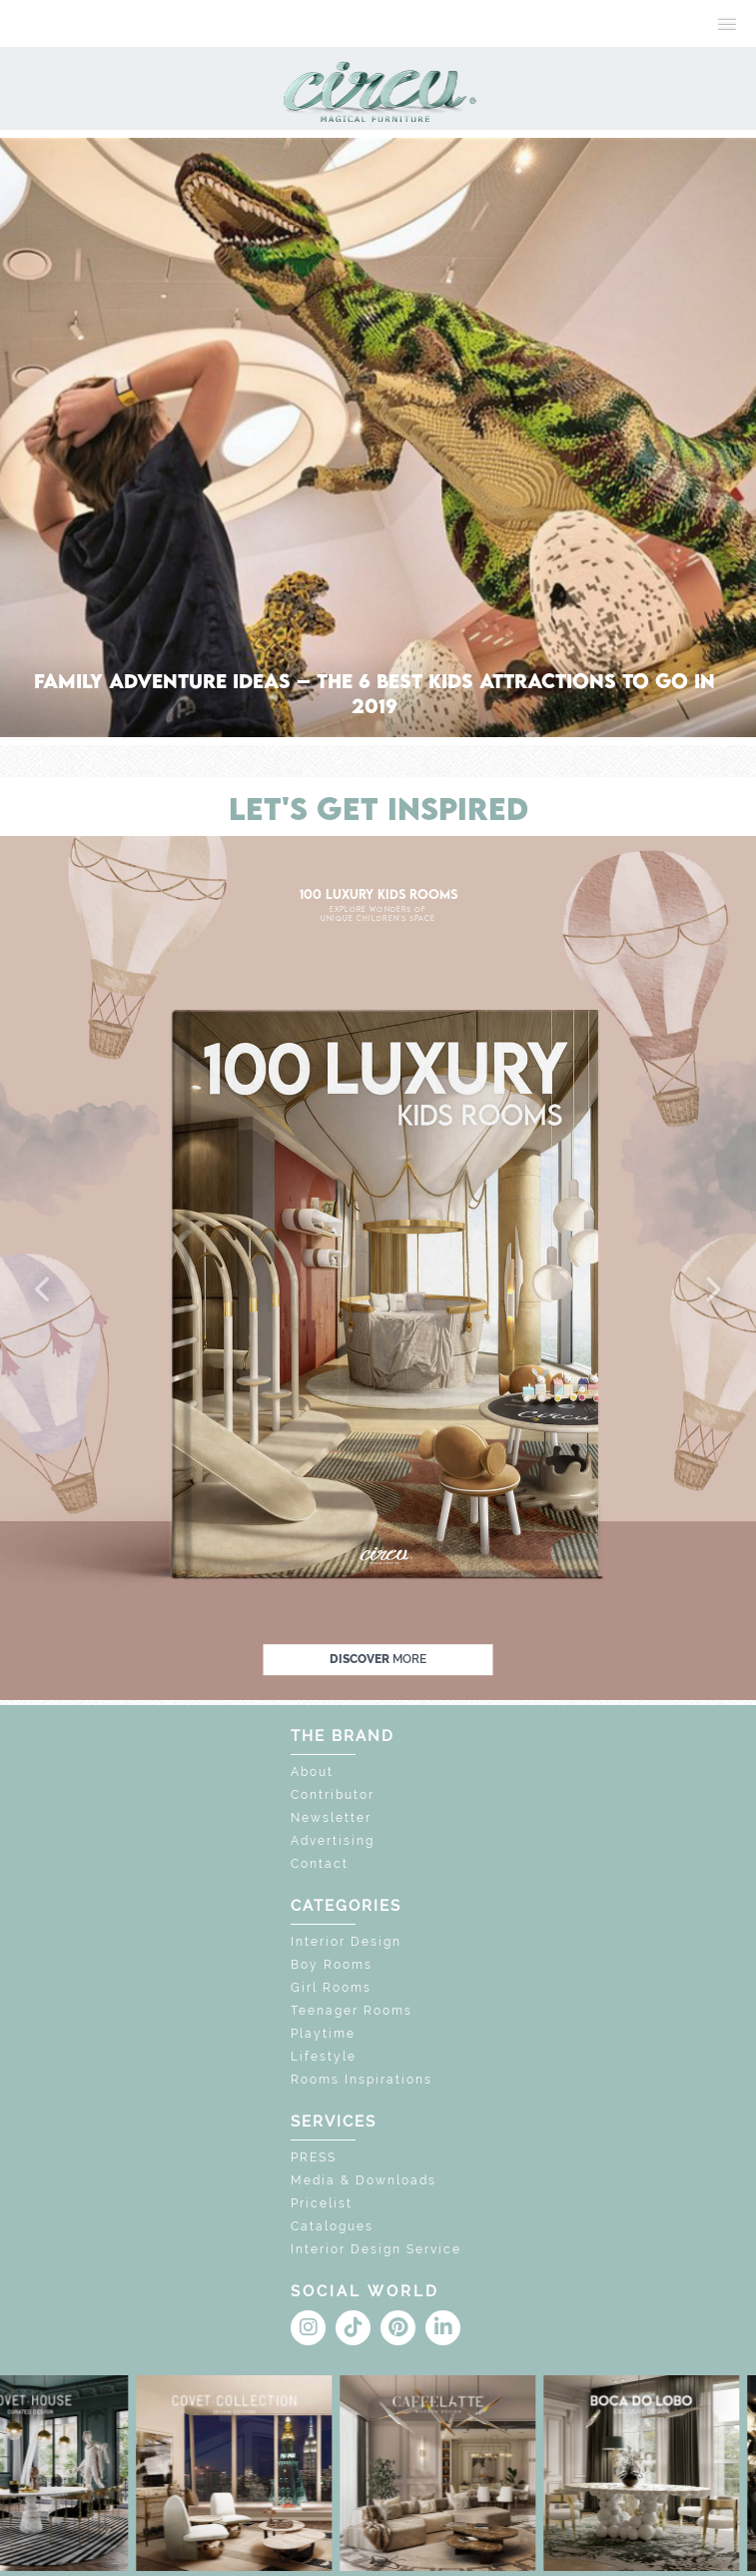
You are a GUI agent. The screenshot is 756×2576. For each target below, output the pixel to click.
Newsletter (331, 1818)
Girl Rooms (331, 1988)
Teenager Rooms (351, 2011)
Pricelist (322, 2203)
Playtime (323, 2034)
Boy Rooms (332, 1965)
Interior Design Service (376, 2249)
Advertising (333, 1841)
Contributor (333, 1795)
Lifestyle (324, 2057)
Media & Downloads (363, 2180)
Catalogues (332, 2226)
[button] (44, 1290)
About (312, 1772)
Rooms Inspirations (361, 2080)
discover (378, 1659)
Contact (320, 1864)
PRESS (314, 2157)
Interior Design (346, 1942)
